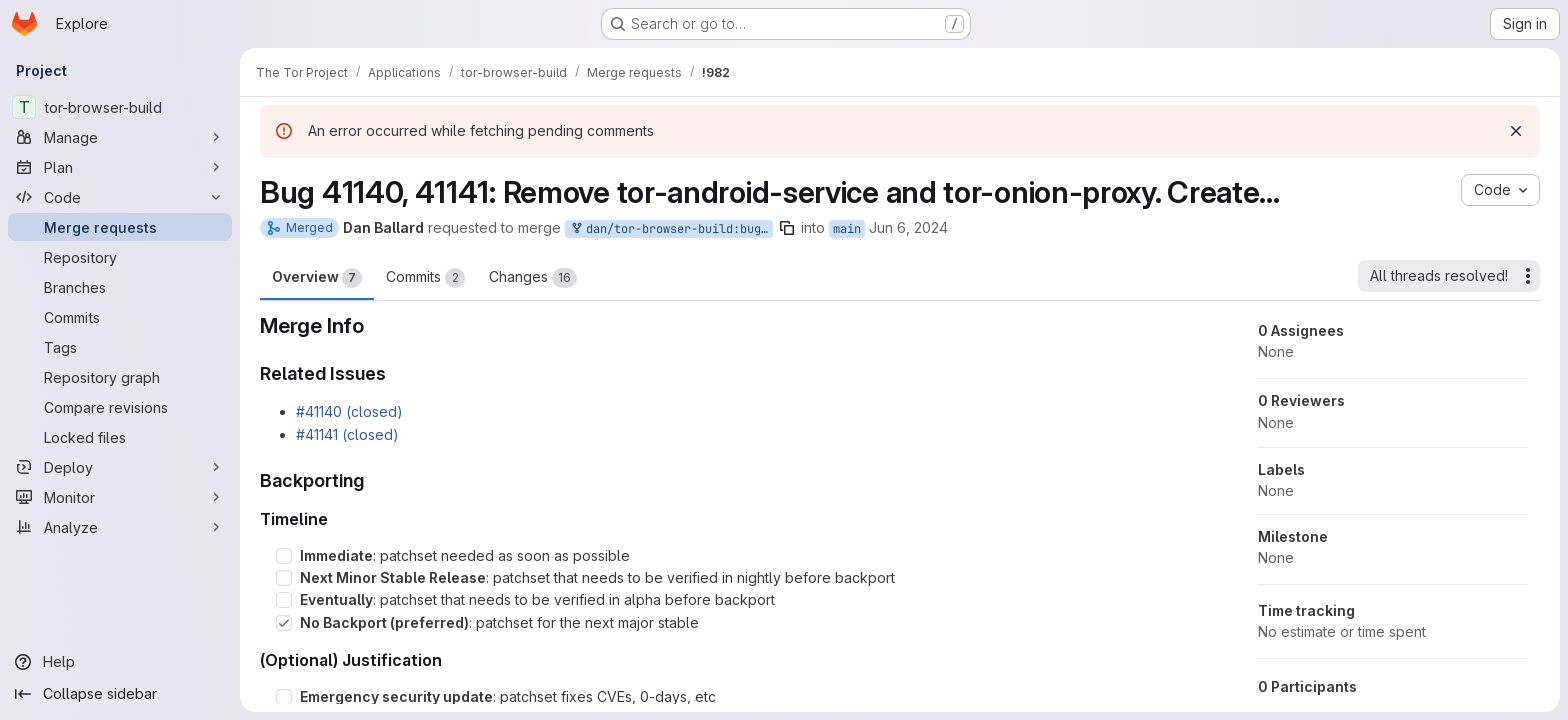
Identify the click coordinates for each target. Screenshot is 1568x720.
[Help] (120, 662)
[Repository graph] (120, 377)
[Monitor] (120, 497)
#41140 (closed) (349, 411)
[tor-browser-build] (120, 107)
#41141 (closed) (347, 434)
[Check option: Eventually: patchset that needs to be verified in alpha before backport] (284, 600)
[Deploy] (120, 467)
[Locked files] (120, 437)
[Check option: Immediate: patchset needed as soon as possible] (284, 556)
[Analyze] (120, 527)
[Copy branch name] (787, 228)
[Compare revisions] (120, 407)
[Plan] (120, 167)
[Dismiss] (1516, 131)
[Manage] (120, 137)
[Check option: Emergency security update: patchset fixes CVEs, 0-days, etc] (284, 697)
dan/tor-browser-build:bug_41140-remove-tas (671, 229)
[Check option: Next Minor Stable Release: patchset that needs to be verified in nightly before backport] (284, 578)
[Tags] (120, 347)
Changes (533, 278)
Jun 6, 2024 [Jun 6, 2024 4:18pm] (908, 227)
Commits (425, 278)
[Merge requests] (120, 227)
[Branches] (120, 287)
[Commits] (120, 317)
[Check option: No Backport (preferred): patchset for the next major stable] (284, 623)
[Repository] (120, 257)
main (847, 229)
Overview (317, 278)
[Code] (120, 197)
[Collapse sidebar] (120, 694)
